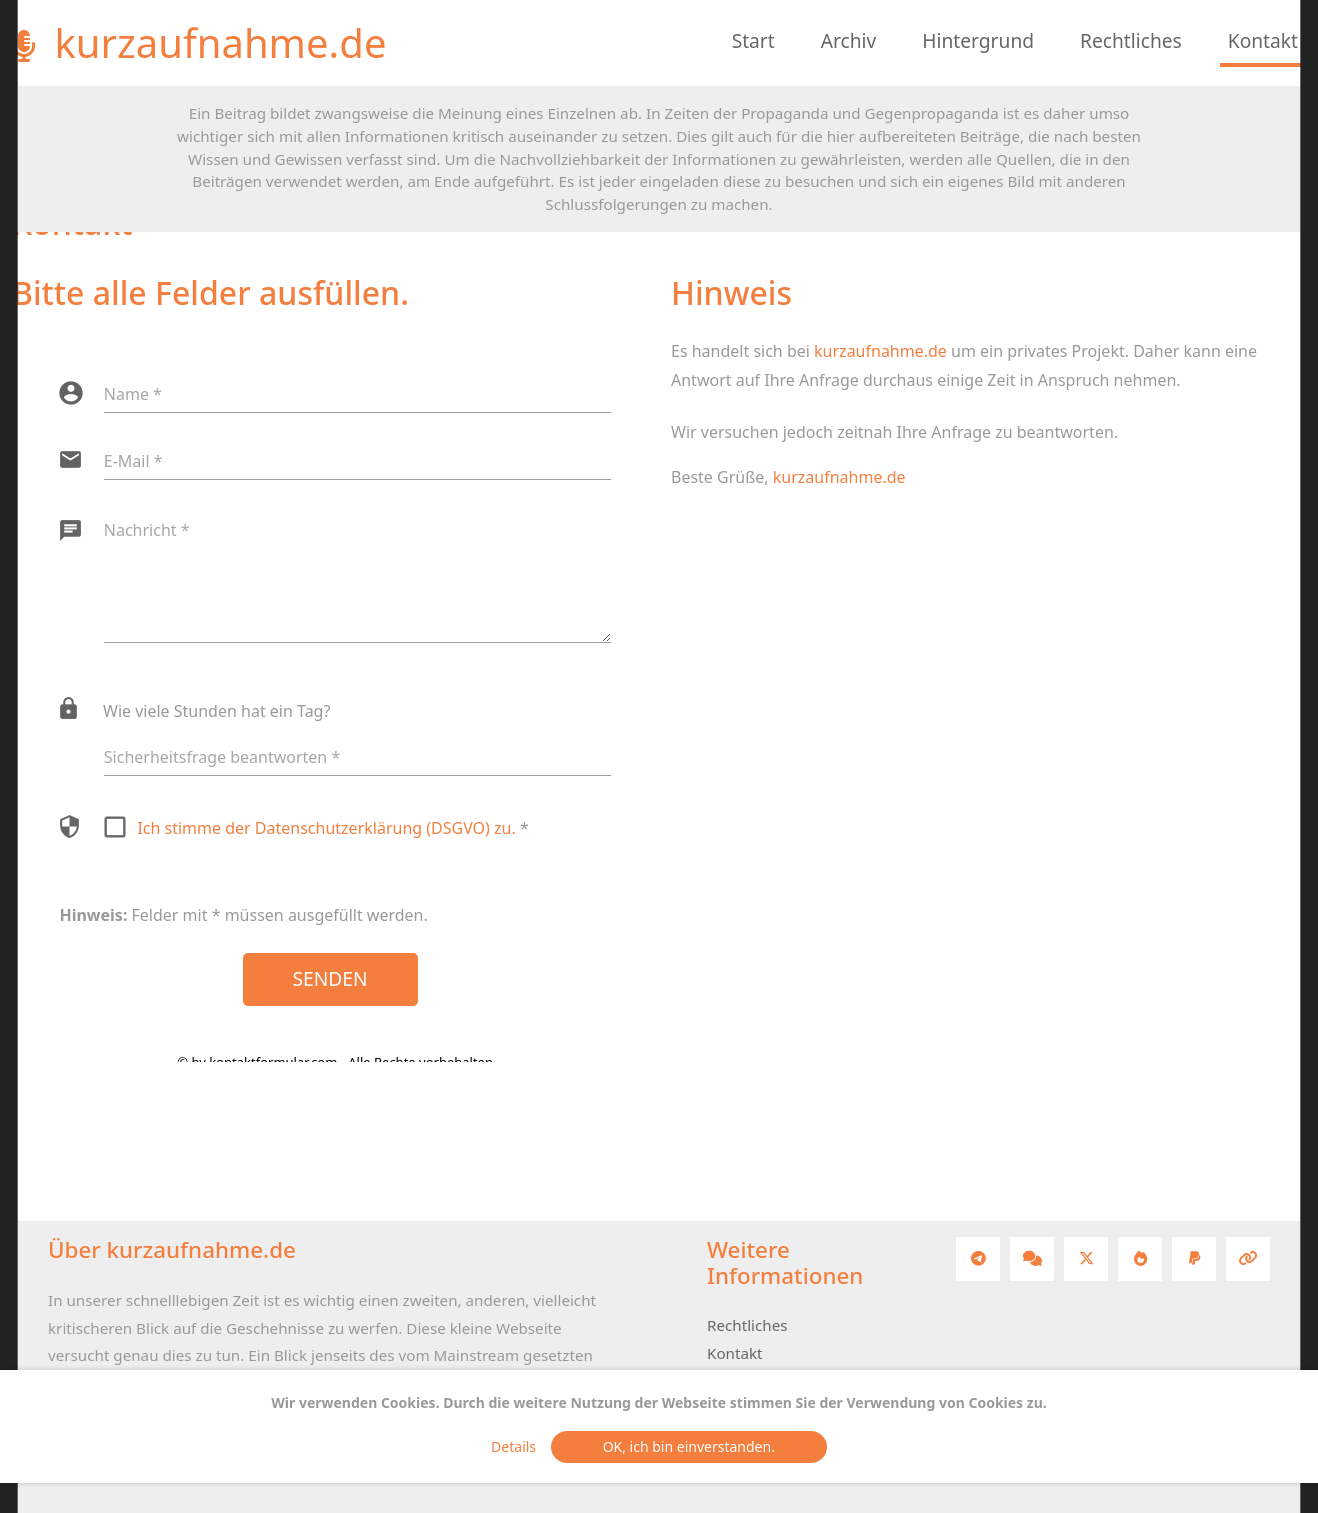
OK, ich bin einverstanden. (689, 1446)
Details (519, 1446)
